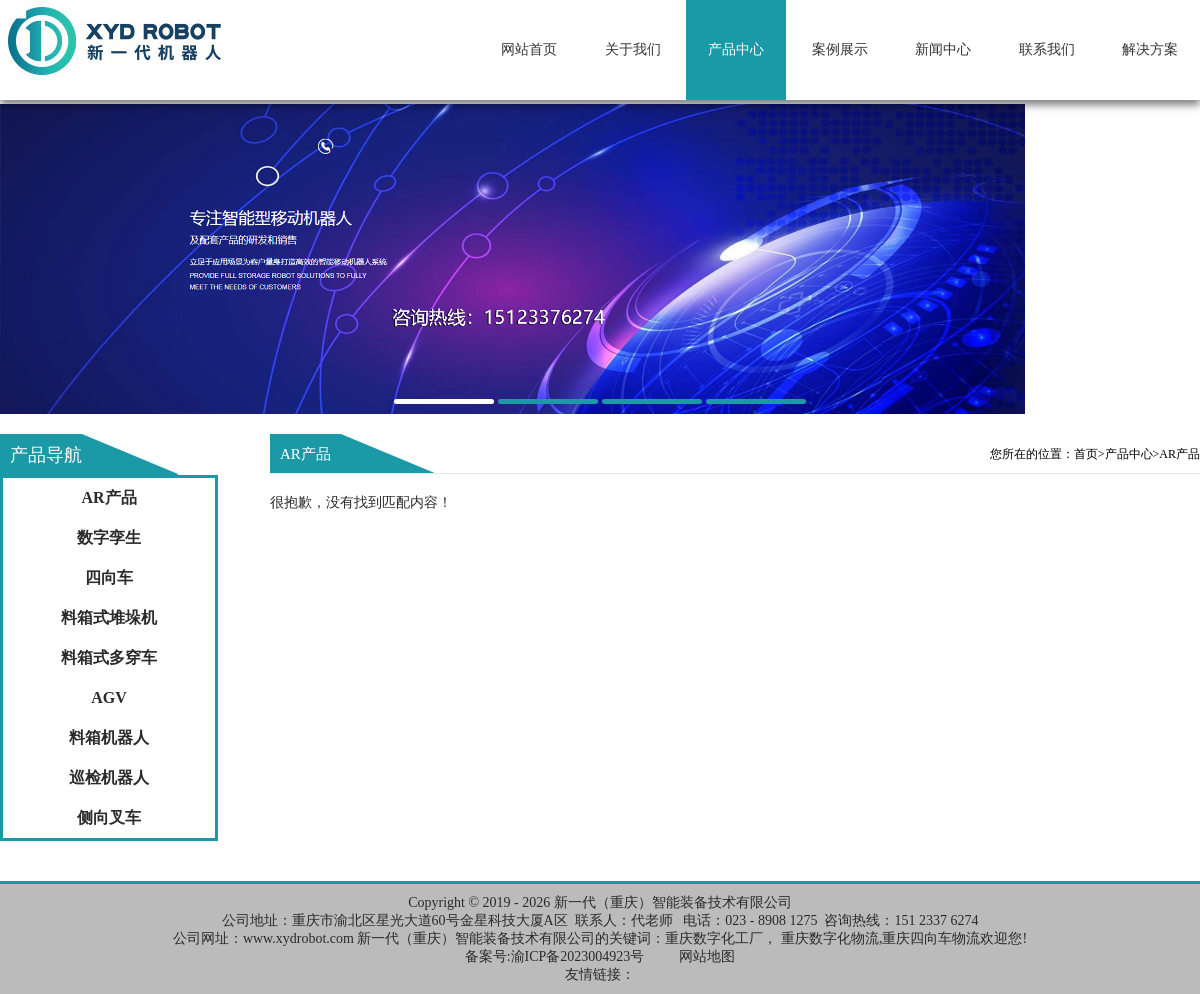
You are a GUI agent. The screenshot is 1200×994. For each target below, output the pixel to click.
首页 (1089, 454)
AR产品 (108, 497)
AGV (109, 697)
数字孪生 (109, 537)
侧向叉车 (109, 817)
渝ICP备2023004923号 (578, 956)
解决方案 (1150, 49)
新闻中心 (943, 49)
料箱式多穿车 (109, 657)
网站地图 (707, 956)
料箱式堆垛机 (109, 617)
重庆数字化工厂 (714, 938)
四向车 (109, 577)
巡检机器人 (109, 777)
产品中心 (736, 49)
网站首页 (529, 49)
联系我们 (1047, 49)
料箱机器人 (109, 737)
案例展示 (840, 49)
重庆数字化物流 (830, 938)
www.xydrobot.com (298, 938)
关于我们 (633, 49)
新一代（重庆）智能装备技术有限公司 (673, 902)
